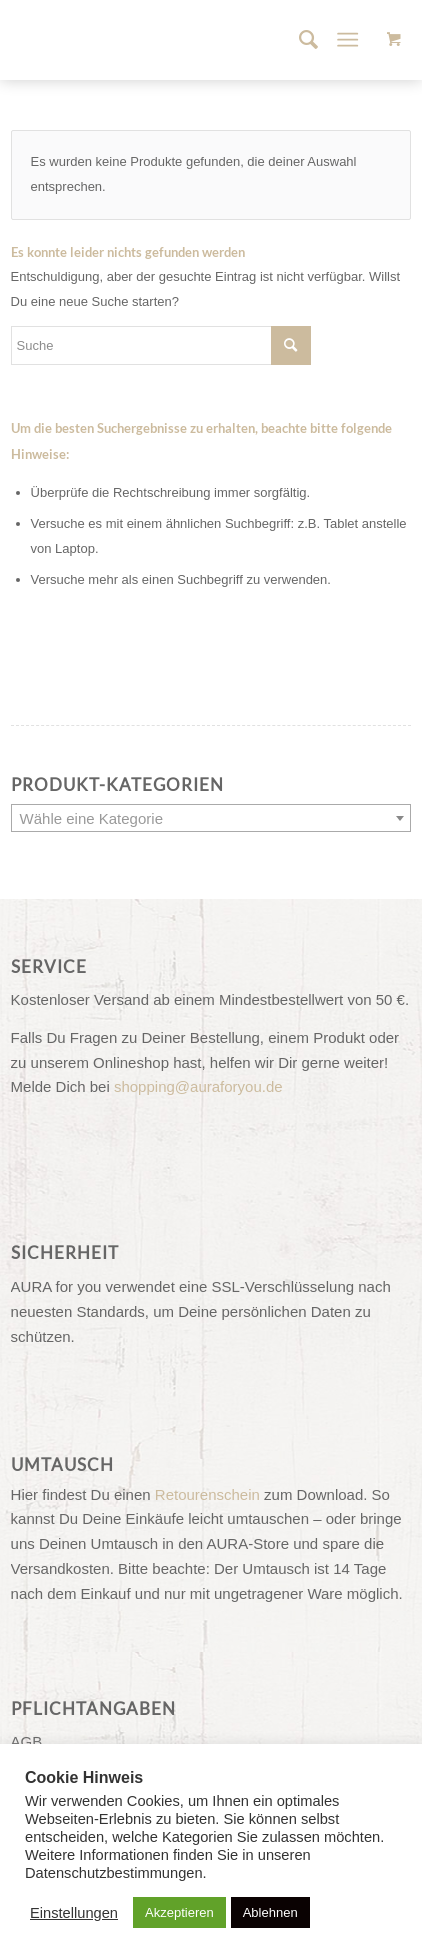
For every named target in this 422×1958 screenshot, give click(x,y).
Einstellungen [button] (74, 1913)
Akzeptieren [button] (179, 1912)
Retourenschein (207, 1494)
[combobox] (211, 818)
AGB (27, 1741)
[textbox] (211, 819)
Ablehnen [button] (270, 1912)
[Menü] (348, 40)
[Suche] (298, 40)
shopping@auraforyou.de (198, 1086)
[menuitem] (298, 40)
